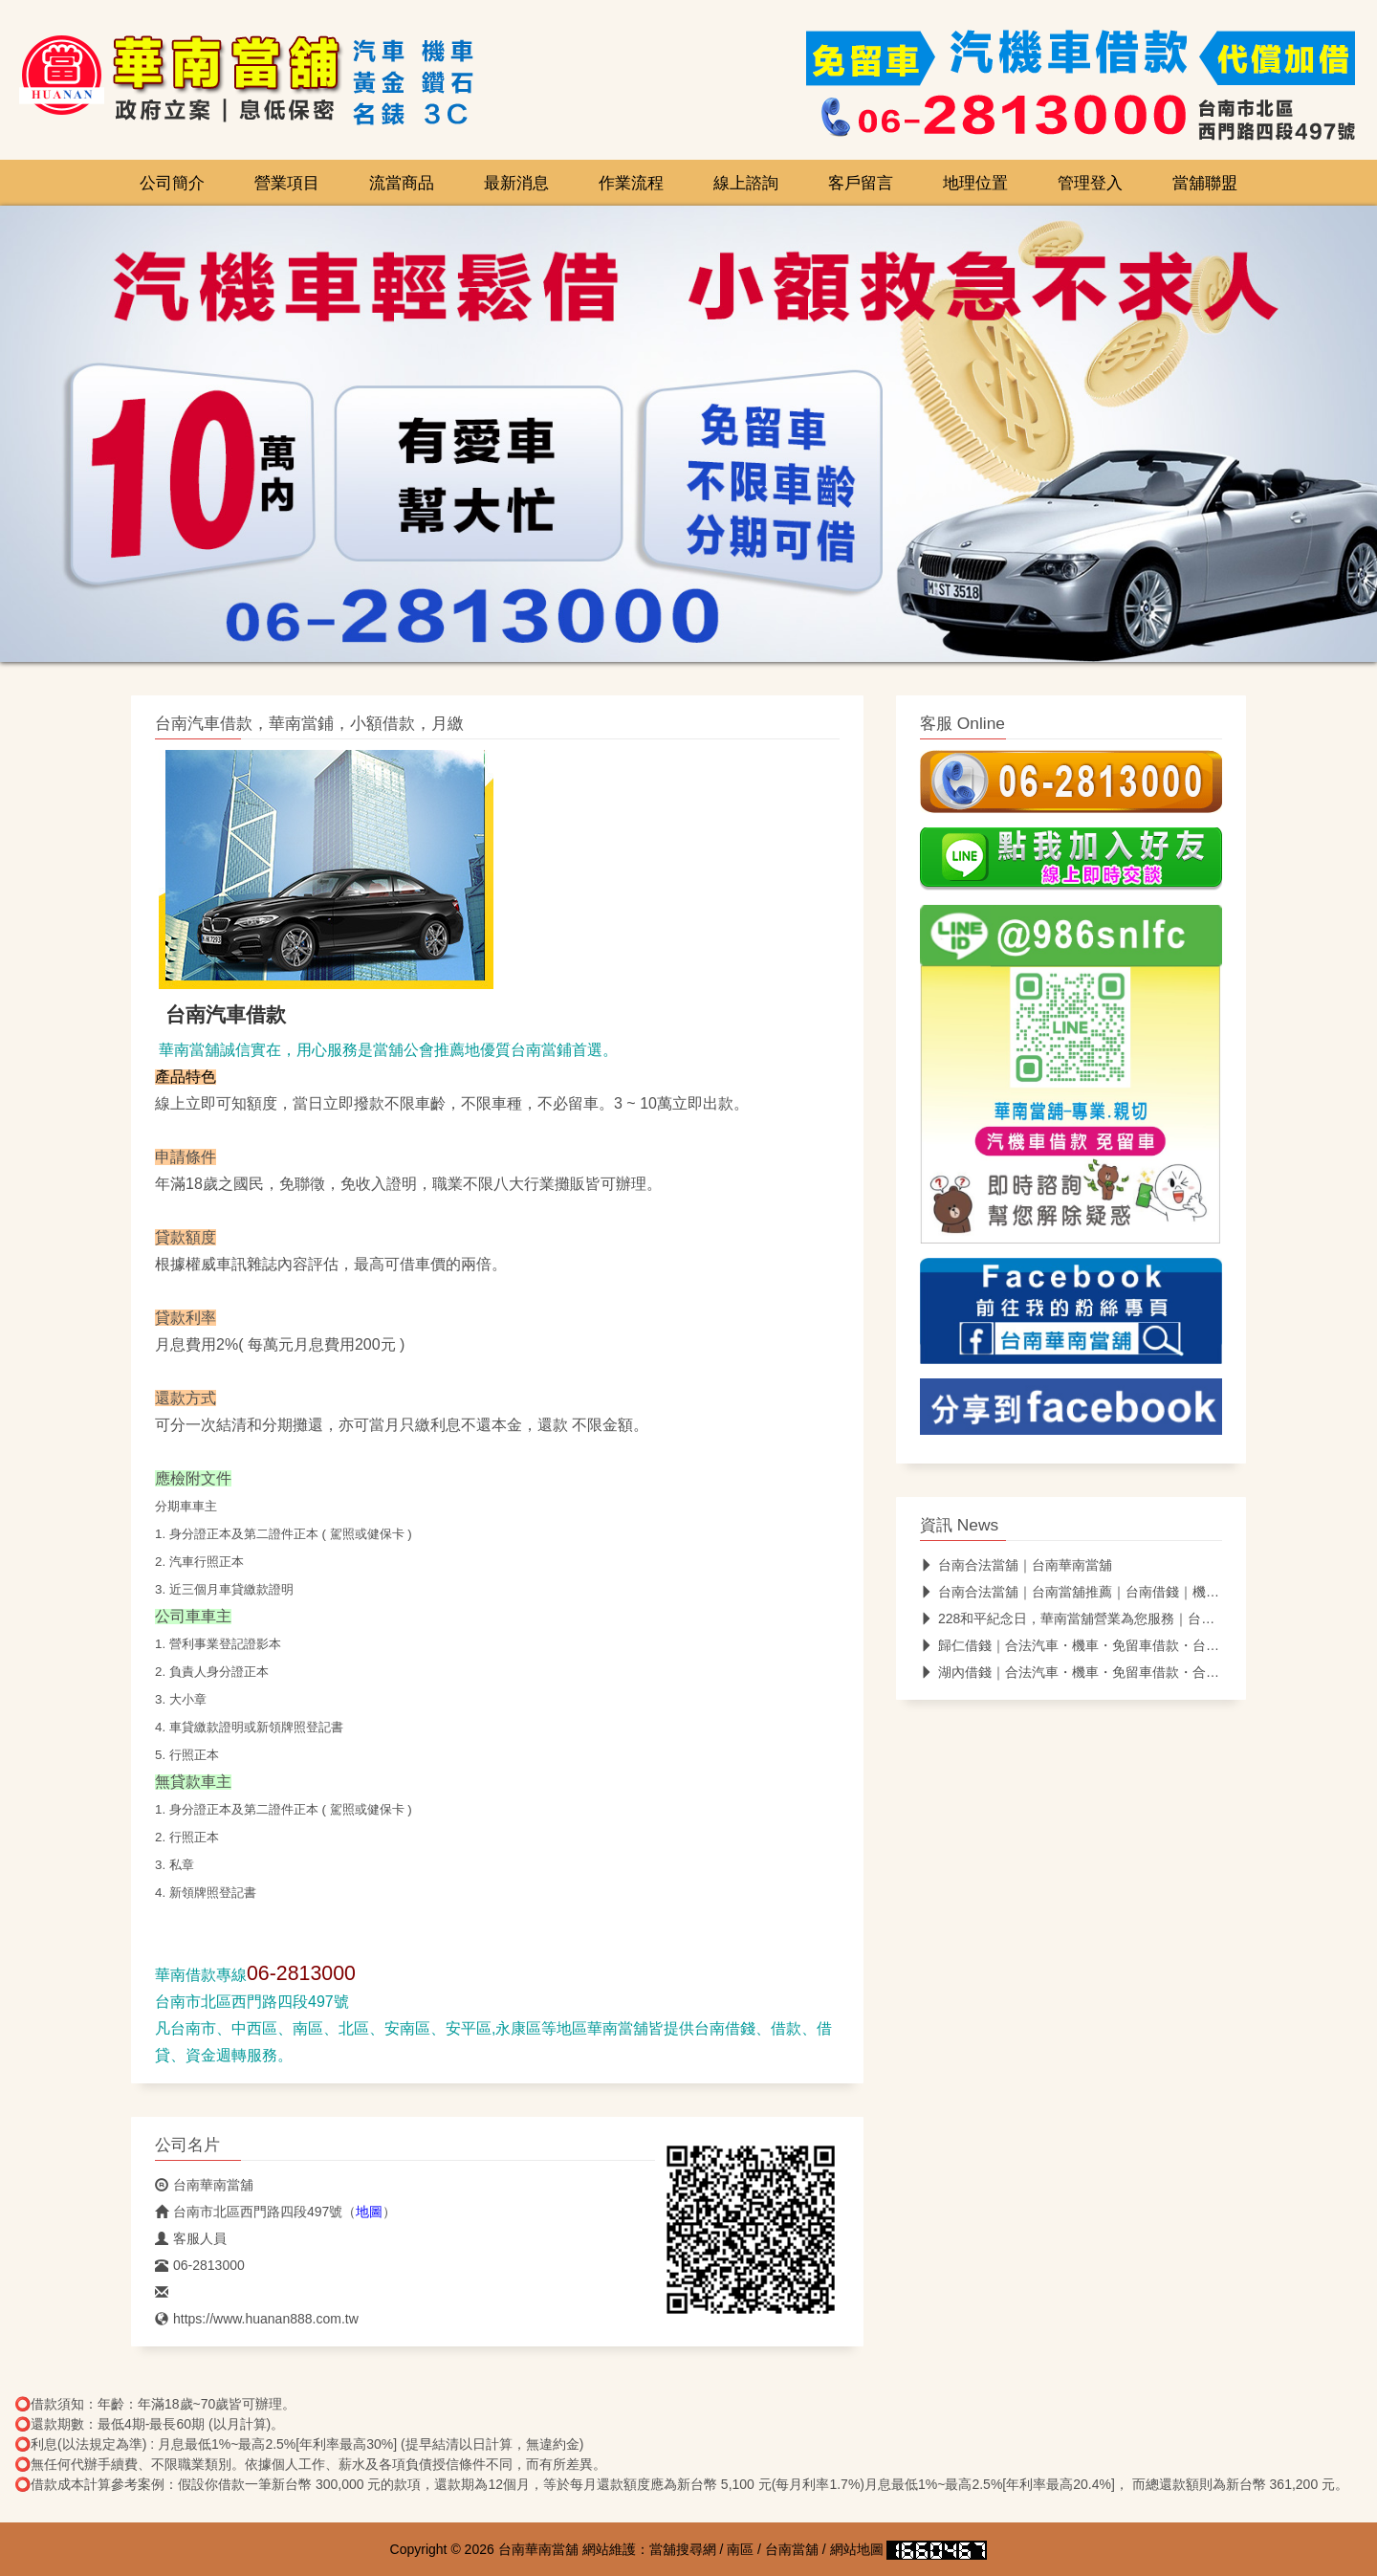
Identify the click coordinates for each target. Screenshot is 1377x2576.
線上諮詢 (745, 182)
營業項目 (286, 182)
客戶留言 (860, 182)
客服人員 (191, 2238)
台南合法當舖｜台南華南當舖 (1016, 1565)
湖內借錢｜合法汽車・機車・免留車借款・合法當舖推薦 (1096, 1672)
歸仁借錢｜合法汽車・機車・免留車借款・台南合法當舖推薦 (1110, 1645)
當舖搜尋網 (682, 2549)
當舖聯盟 (1204, 182)
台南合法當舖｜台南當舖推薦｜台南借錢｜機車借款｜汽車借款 (1116, 1591)
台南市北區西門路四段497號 (248, 2211)
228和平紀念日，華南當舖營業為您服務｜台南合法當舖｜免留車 (1121, 1618)
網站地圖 (857, 2549)
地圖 (369, 2211)
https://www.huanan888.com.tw (257, 2318)
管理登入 (1090, 182)
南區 (740, 2549)
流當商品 (401, 182)
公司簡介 (172, 182)
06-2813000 (200, 2265)
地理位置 (975, 182)
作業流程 (631, 182)
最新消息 (516, 182)
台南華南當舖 (204, 2184)
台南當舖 (792, 2549)
